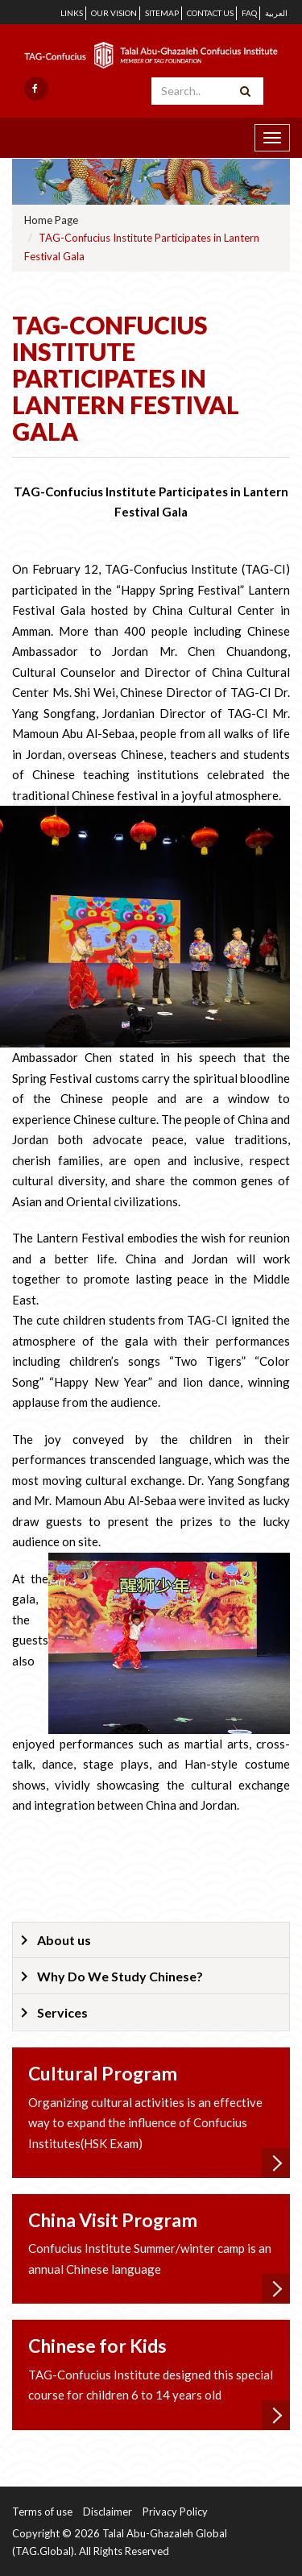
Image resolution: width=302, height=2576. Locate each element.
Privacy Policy (175, 2511)
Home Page (51, 220)
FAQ (249, 13)
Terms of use (42, 2511)
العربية (276, 13)
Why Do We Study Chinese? (120, 1976)
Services (62, 2012)
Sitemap (162, 13)
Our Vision (114, 13)
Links (71, 13)
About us (64, 1940)
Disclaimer (107, 2511)
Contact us (210, 13)
